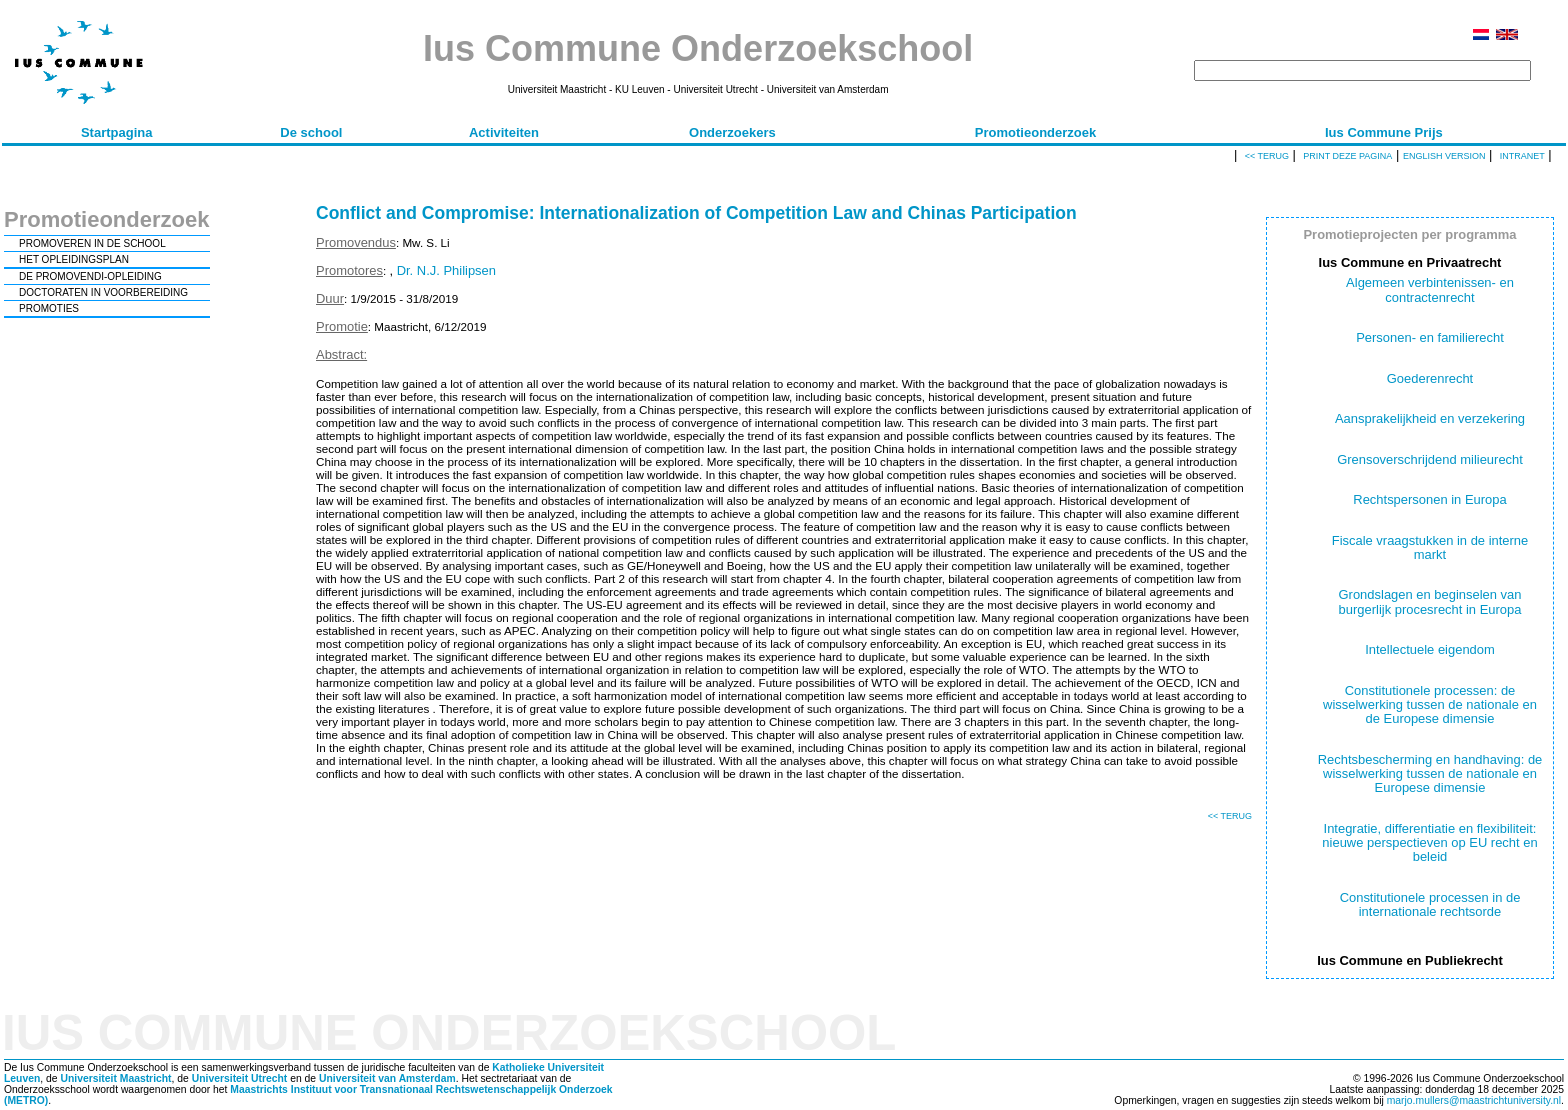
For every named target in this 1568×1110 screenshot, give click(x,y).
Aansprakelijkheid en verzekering (1430, 418)
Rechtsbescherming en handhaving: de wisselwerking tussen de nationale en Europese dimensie (1430, 774)
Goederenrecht (1430, 378)
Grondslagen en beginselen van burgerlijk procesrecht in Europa (1430, 601)
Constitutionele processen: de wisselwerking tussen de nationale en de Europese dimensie (1430, 705)
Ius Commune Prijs (1384, 132)
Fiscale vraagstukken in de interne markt (1430, 547)
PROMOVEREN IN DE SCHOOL (92, 243)
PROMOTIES (49, 308)
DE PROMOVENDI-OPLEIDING (90, 276)
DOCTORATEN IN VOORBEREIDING (103, 292)
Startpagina (117, 132)
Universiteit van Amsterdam (387, 1078)
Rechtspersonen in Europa (1429, 499)
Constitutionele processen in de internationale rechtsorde (1430, 904)
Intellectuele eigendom (1430, 649)
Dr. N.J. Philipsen (446, 270)
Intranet (1522, 156)
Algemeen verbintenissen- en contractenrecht (1430, 289)
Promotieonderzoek (1035, 132)
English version (1444, 156)
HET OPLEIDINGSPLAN (74, 259)
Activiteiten (504, 132)
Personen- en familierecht (1430, 337)
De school (311, 132)
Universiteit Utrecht (240, 1078)
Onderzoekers (732, 132)
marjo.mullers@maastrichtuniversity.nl (1474, 1100)
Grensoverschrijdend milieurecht (1430, 459)
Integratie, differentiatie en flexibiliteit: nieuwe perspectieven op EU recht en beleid (1429, 843)
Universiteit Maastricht (115, 1078)
